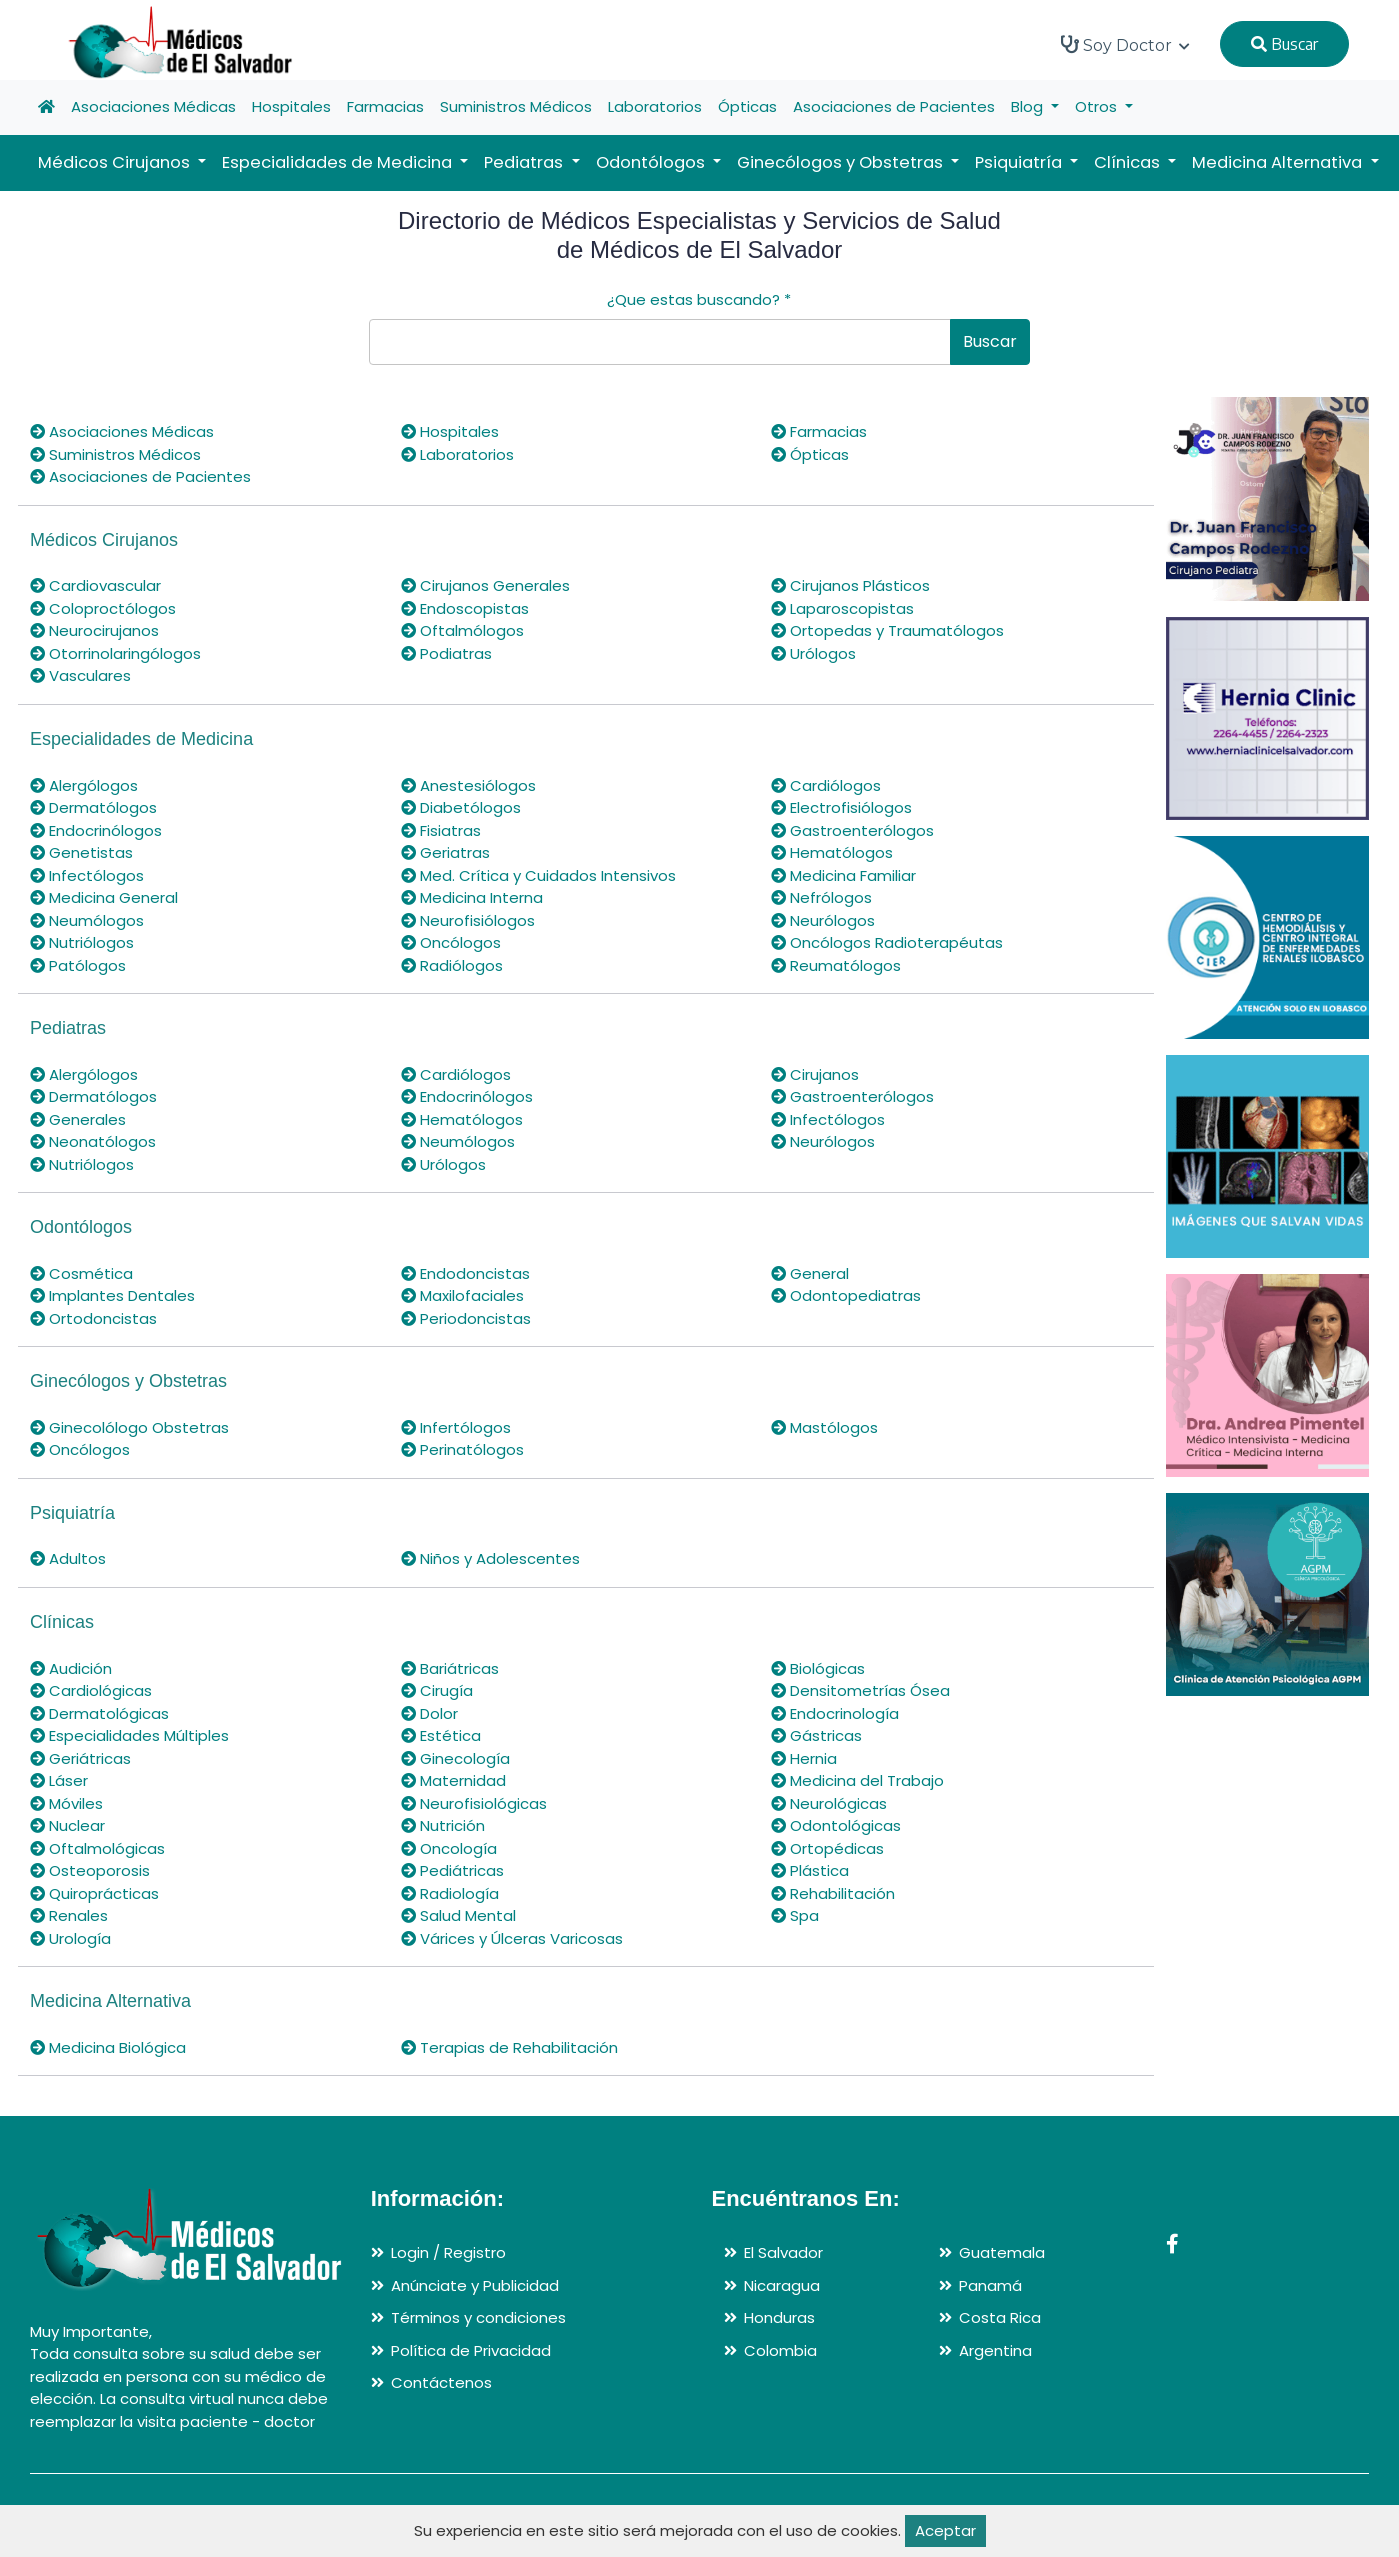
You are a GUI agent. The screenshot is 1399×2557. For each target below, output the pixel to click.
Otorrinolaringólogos (115, 653)
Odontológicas (836, 1825)
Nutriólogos (82, 942)
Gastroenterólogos (852, 830)
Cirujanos (815, 1074)
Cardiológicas (91, 1690)
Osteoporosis (90, 1870)
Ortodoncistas (93, 1318)
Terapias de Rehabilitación (509, 2047)
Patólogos (78, 965)
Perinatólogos (462, 1449)
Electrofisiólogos (841, 807)
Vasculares (80, 675)
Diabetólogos (461, 807)
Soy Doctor (1125, 45)
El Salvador (783, 2252)
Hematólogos (832, 852)
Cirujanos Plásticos (850, 585)
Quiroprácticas (94, 1893)
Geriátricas (80, 1758)
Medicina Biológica (108, 2047)
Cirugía (437, 1690)
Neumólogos (87, 920)
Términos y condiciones (478, 2317)
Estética (441, 1735)
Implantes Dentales (112, 1295)
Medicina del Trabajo (857, 1780)
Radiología (450, 1893)
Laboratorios (655, 106)
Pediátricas (452, 1870)
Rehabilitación (833, 1893)
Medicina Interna (472, 897)
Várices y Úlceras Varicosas (512, 1938)
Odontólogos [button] (652, 162)
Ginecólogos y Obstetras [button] (842, 162)
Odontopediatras (846, 1295)
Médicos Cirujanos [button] (116, 162)
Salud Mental (458, 1915)
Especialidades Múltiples (129, 1735)
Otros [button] (1098, 106)
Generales (78, 1119)
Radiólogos (452, 965)
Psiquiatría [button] (1020, 162)
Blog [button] (1029, 106)
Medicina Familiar (843, 875)
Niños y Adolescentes (490, 1558)
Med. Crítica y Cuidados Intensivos (538, 875)
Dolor (429, 1713)
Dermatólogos (93, 807)
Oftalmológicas (97, 1848)
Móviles (66, 1803)
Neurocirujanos (94, 630)
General (810, 1273)
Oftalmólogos (462, 630)
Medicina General (104, 897)
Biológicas (818, 1668)
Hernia (804, 1758)
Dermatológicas (99, 1713)
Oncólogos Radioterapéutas (887, 942)
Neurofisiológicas (474, 1803)
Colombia (780, 2350)
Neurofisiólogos (468, 920)
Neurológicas (829, 1803)
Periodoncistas (466, 1318)
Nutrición (443, 1825)
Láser (59, 1780)
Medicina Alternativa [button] (1279, 162)
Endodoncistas (465, 1273)
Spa (795, 1915)
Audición (71, 1668)
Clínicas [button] (1129, 162)
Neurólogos (823, 920)
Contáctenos (441, 2382)
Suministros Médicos (516, 106)
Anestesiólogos (468, 785)
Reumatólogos (836, 965)
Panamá (990, 2285)
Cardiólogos (826, 785)
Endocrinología (835, 1713)
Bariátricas (450, 1668)
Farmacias (385, 106)
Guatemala (1002, 2252)
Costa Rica (1000, 2317)
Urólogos (813, 653)
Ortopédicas (827, 1848)
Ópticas (747, 106)
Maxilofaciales (462, 1295)
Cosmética (81, 1273)
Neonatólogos (93, 1141)
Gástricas (816, 1735)
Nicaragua (782, 2285)
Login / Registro (448, 2252)
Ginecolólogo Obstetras (129, 1427)
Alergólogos (84, 785)
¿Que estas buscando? (699, 299)
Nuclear (67, 1825)
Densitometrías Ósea (860, 1690)
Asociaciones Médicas (153, 106)
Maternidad (453, 1780)
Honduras (779, 2317)
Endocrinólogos (96, 830)
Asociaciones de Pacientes (894, 106)
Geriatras (445, 852)
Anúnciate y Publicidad (475, 2285)
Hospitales (291, 106)
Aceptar (945, 2530)
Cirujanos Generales (485, 585)
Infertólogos (456, 1427)
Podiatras (446, 653)
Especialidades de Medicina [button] (339, 162)
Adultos (68, 1558)
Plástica (810, 1870)
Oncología (449, 1848)
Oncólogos (451, 942)
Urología (70, 1938)
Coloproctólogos (103, 608)
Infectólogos (87, 875)
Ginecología (455, 1758)
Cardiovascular (95, 585)
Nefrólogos (821, 897)
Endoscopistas (465, 608)
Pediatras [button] (525, 162)
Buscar (1284, 44)
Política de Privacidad (471, 2350)
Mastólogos (824, 1427)
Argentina (995, 2350)
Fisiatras (441, 830)
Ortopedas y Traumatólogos (887, 630)
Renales (69, 1915)
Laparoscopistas (842, 608)
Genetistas (81, 852)
